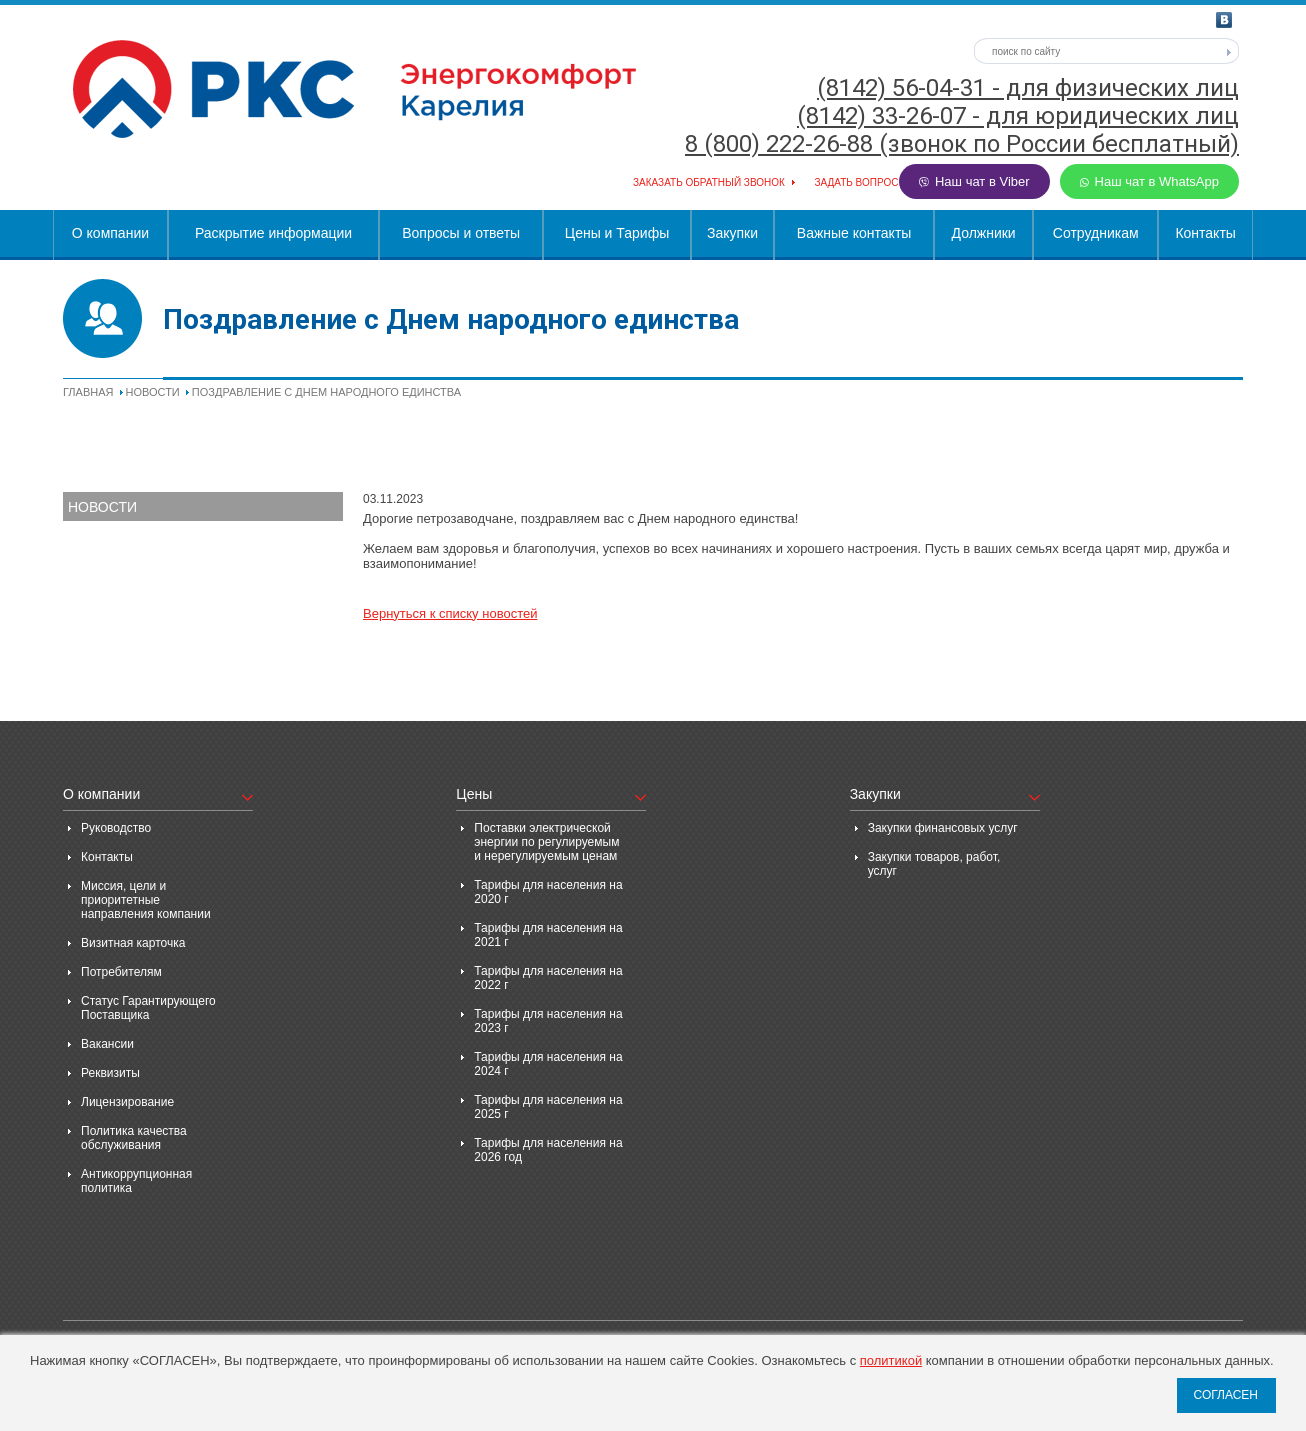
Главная (88, 392)
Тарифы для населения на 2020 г (548, 892)
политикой (891, 1360)
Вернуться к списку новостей (450, 613)
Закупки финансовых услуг (943, 828)
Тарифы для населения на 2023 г (548, 1021)
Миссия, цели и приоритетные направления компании (146, 900)
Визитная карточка (133, 943)
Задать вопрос (856, 182)
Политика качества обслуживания (134, 1138)
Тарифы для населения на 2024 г (548, 1064)
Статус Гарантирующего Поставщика (148, 1008)
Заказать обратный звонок (709, 182)
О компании (110, 233)
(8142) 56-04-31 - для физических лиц (1028, 88)
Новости (153, 392)
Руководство (116, 828)
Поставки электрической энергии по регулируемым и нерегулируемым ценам (546, 842)
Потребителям (121, 972)
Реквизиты (110, 1073)
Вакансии (107, 1044)
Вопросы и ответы (461, 233)
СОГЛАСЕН (1225, 1395)
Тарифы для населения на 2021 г (548, 935)
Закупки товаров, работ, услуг (934, 864)
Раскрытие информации (273, 233)
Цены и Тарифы (617, 233)
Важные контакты (854, 233)
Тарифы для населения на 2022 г (548, 978)
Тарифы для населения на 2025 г (548, 1107)
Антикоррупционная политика (136, 1181)
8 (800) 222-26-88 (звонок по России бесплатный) (962, 144)
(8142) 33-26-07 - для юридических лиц (1018, 116)
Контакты (1205, 233)
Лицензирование (127, 1102)
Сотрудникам (1096, 233)
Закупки (732, 233)
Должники (984, 233)
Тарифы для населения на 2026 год (548, 1150)
